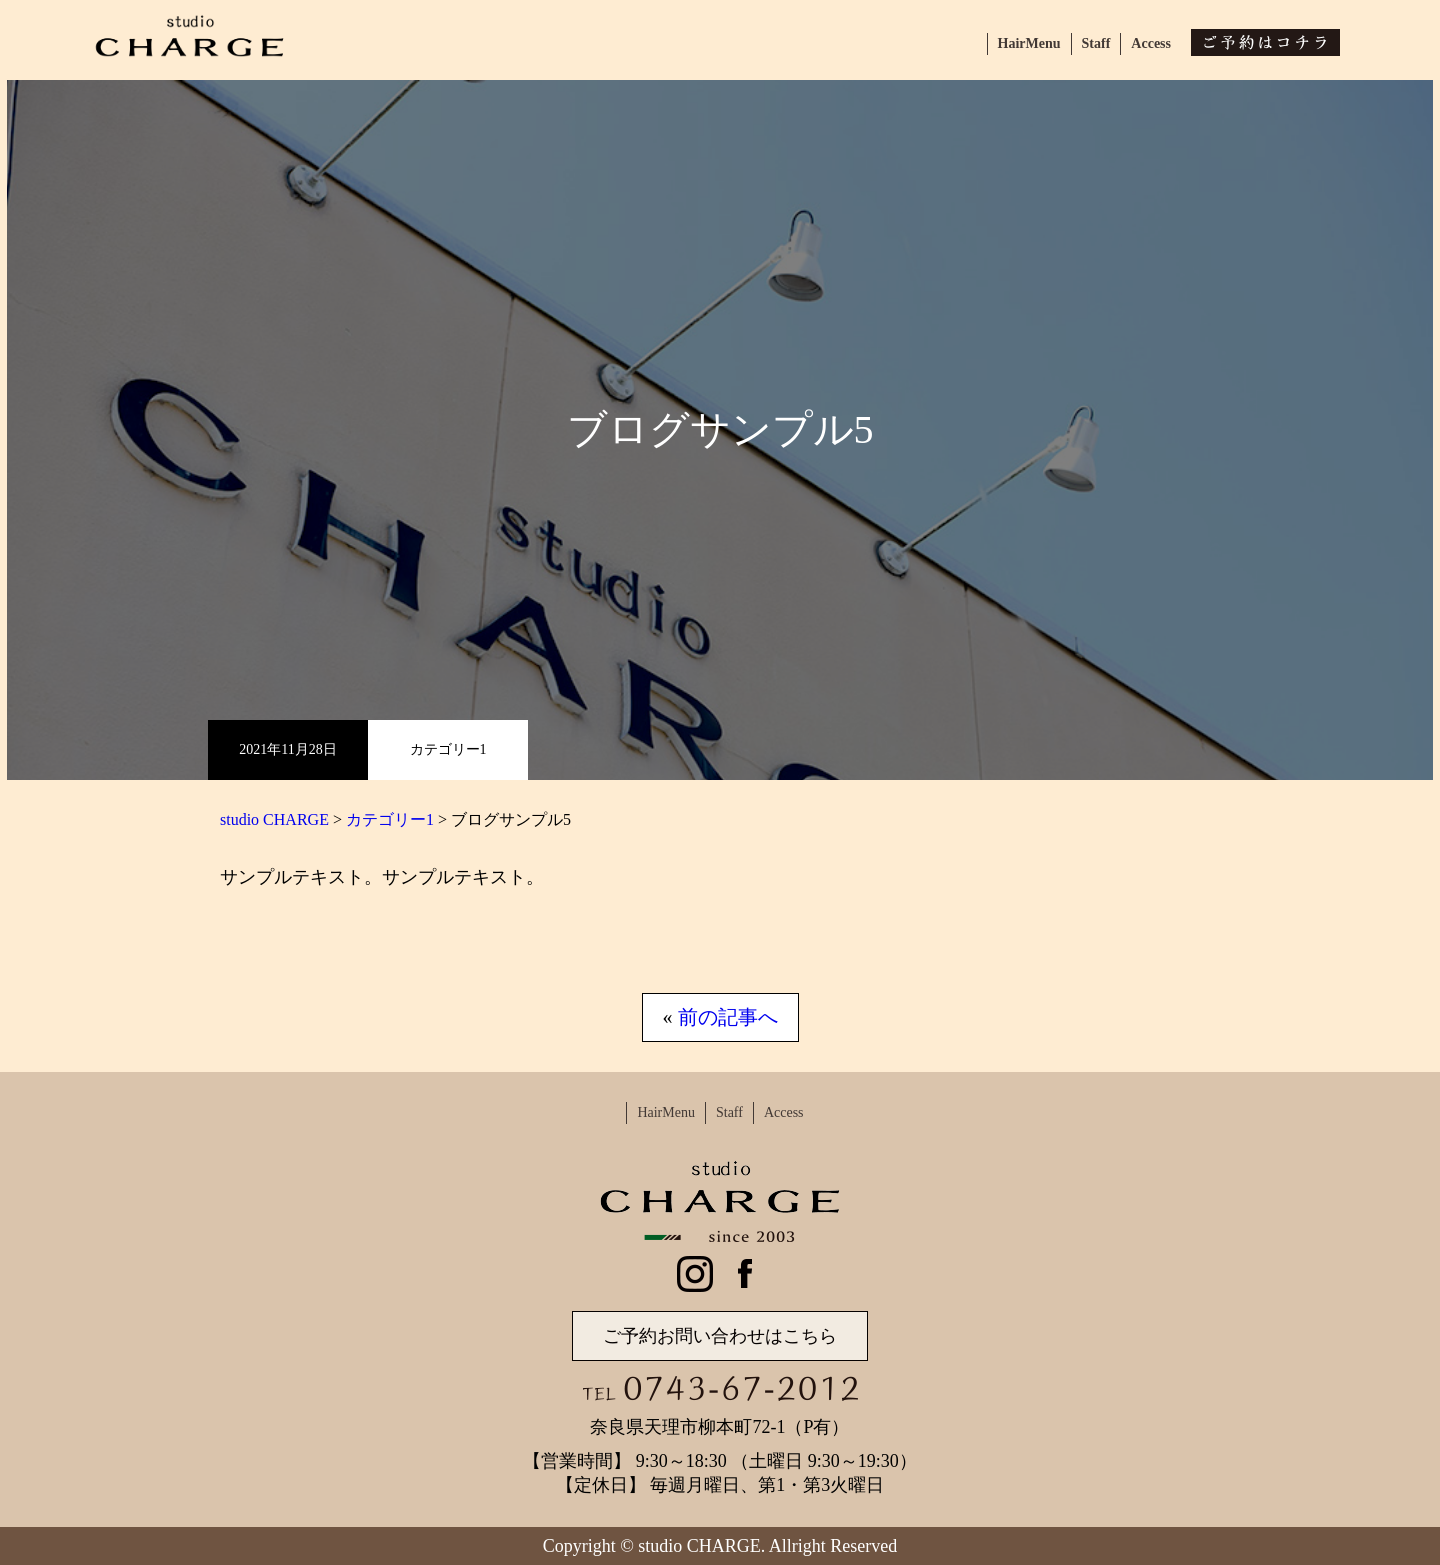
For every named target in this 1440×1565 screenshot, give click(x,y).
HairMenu (1029, 43)
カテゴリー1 (448, 749)
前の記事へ (728, 1017)
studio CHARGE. (701, 1546)
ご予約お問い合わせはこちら (720, 1336)
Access (1151, 43)
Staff (1096, 43)
